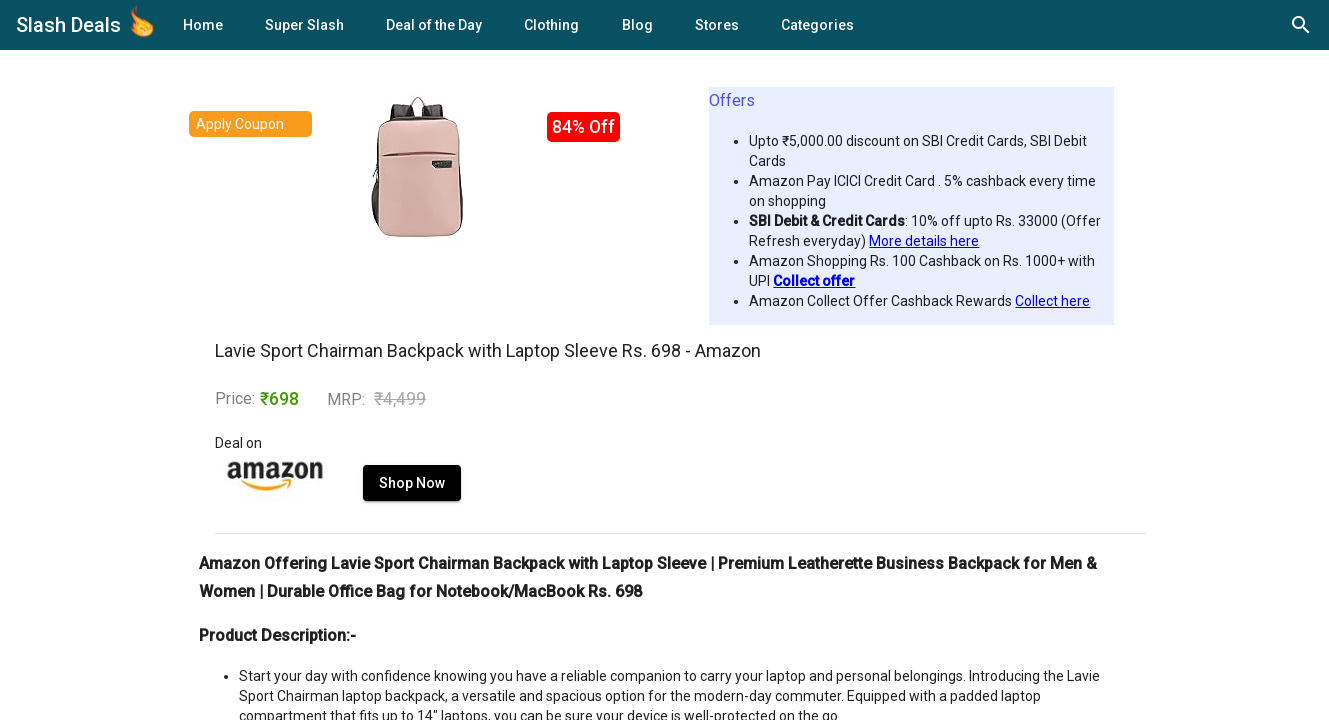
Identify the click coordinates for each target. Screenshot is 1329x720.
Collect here (1052, 301)
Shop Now (412, 483)
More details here (924, 241)
